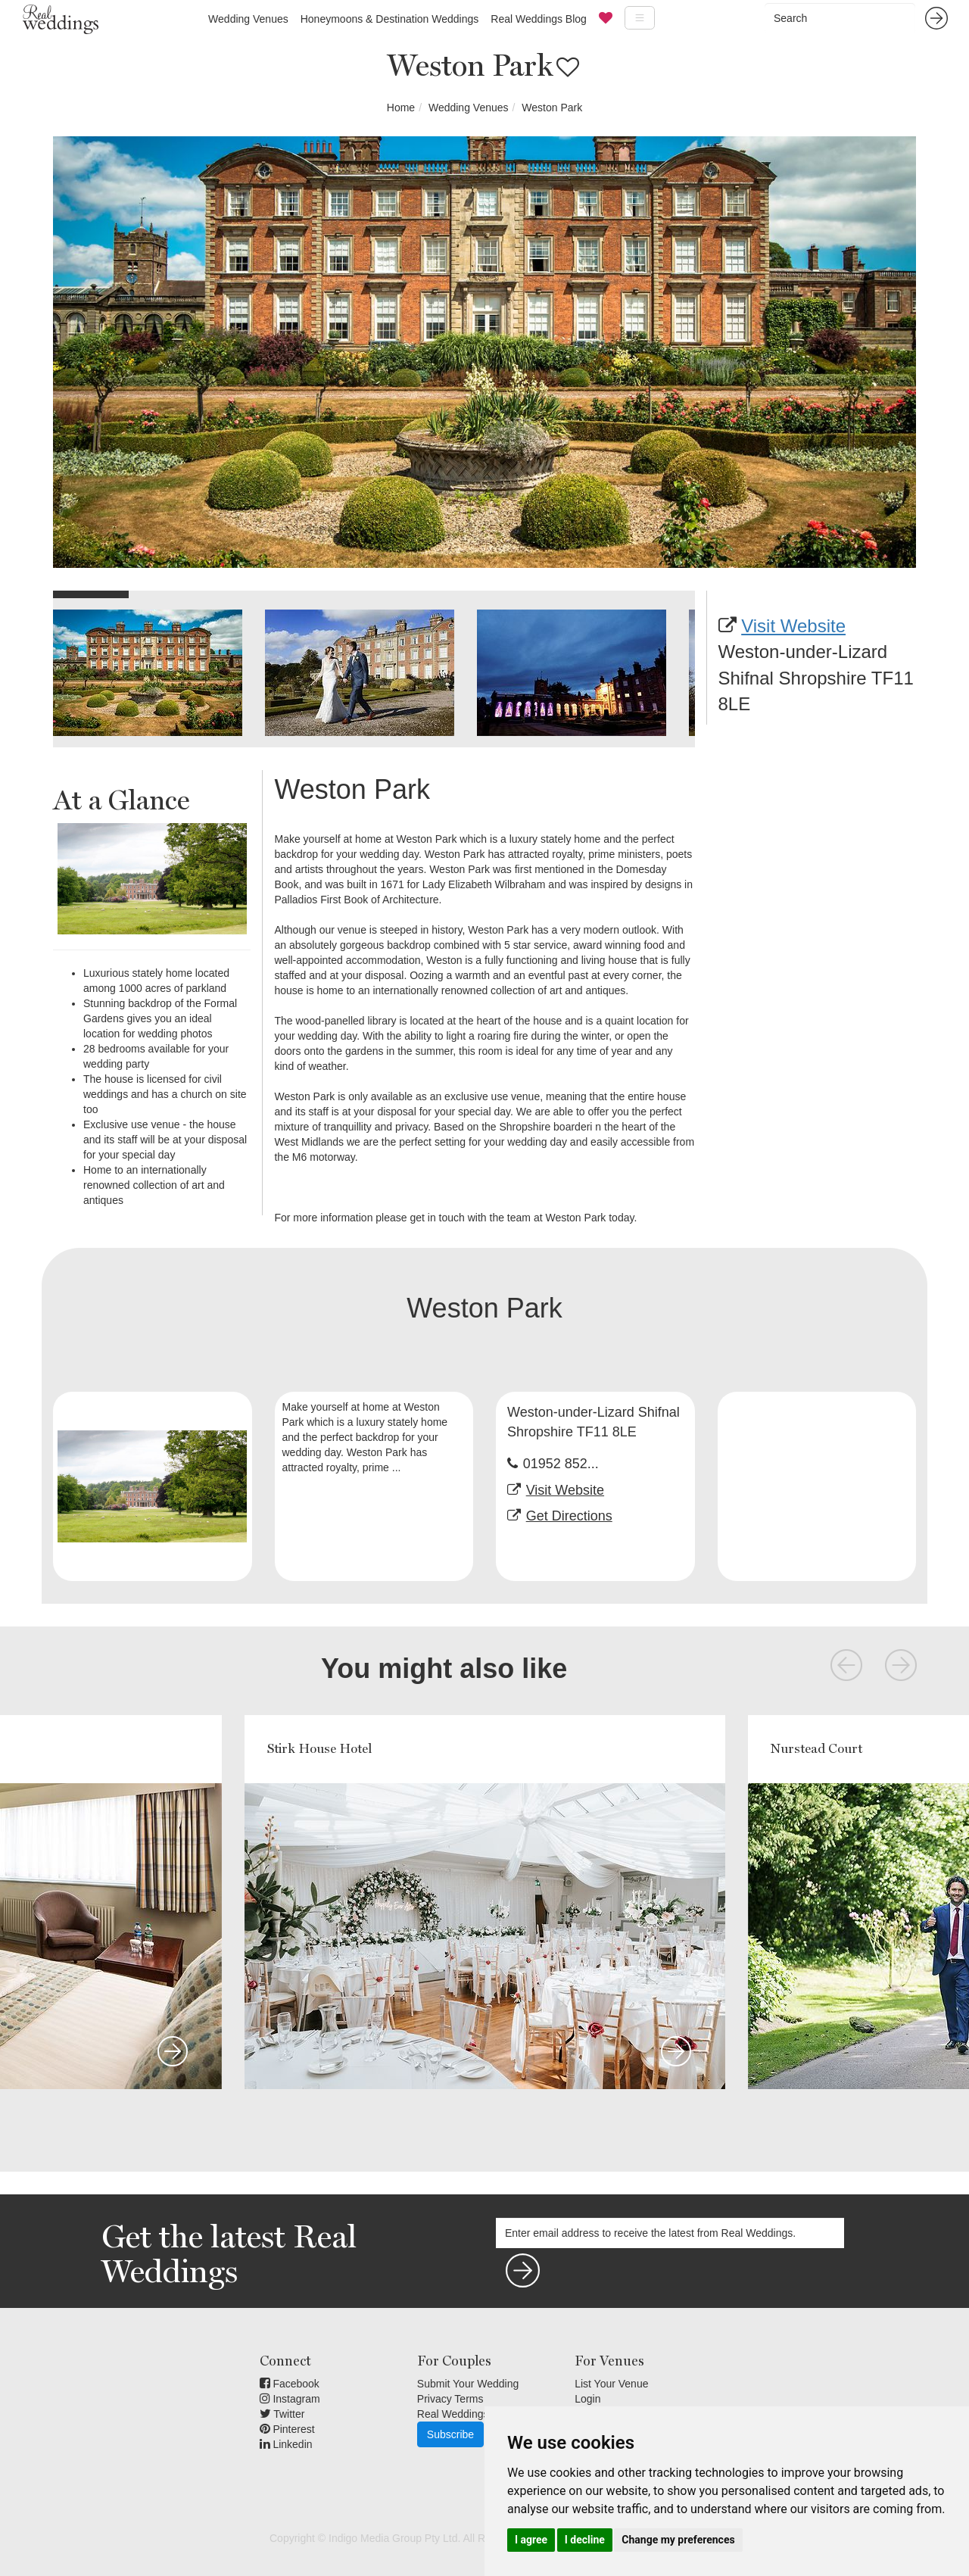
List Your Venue (611, 2384)
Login (587, 2399)
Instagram (290, 2399)
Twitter (282, 2414)
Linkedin (286, 2444)
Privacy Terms (450, 2399)
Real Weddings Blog (539, 19)
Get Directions (569, 1515)
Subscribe (450, 2434)
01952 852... (561, 1463)
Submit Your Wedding (468, 2384)
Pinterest (287, 2429)
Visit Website (793, 626)
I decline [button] (585, 2540)
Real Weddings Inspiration (479, 2414)
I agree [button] (531, 2540)
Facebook (289, 2384)
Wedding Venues (248, 19)
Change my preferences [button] (678, 2540)
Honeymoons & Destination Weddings (390, 19)
